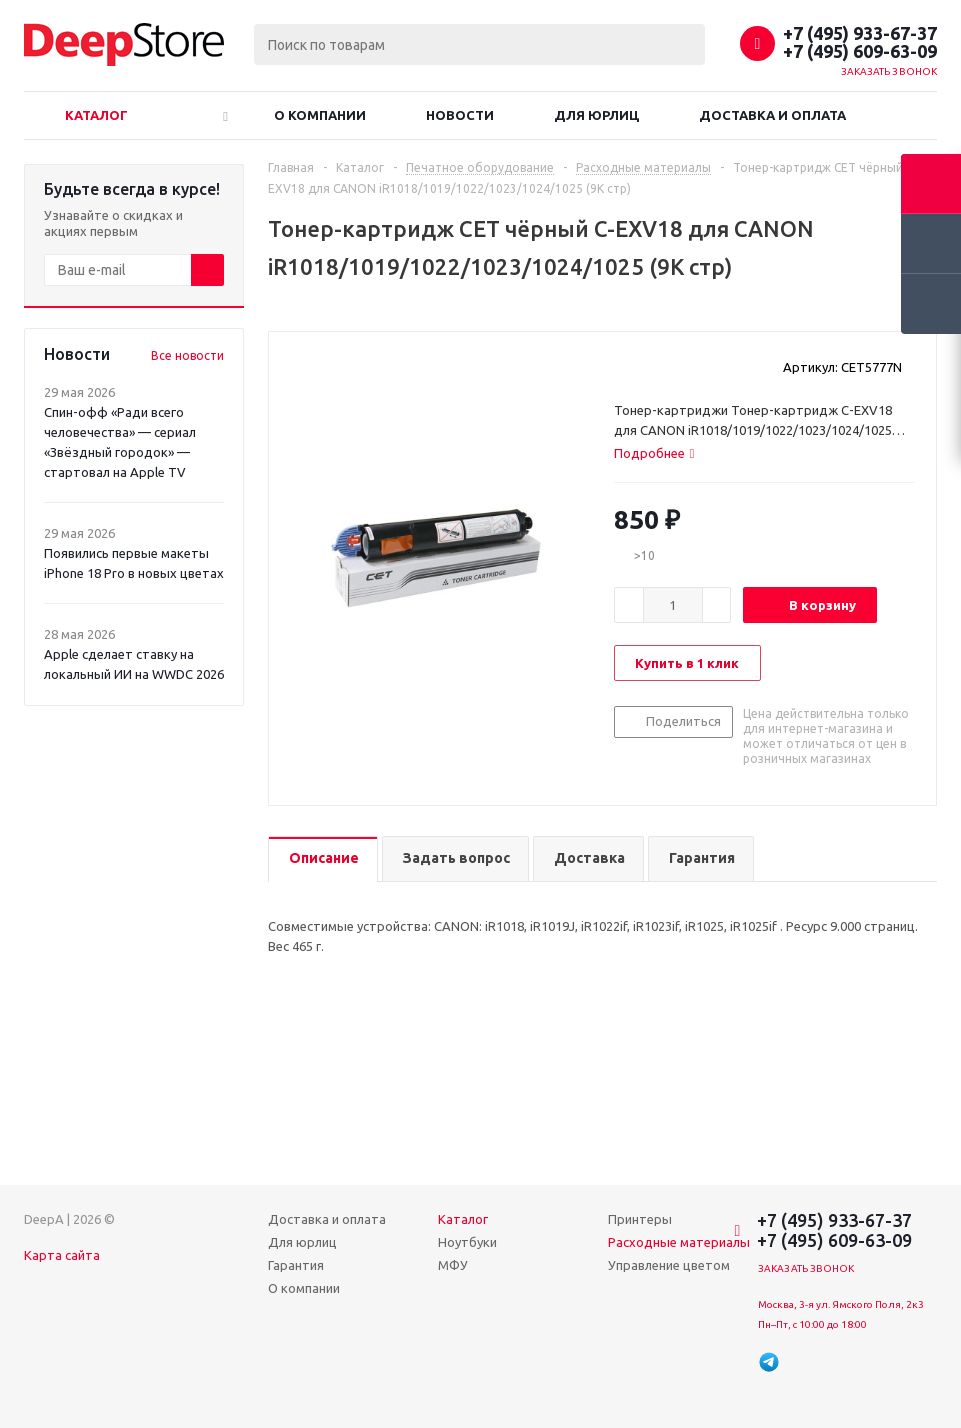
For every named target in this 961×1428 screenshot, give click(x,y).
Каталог (96, 115)
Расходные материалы (679, 1242)
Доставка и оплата (772, 115)
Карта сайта (62, 1255)
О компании (320, 115)
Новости (460, 115)
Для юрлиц (596, 115)
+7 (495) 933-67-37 (860, 33)
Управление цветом (669, 1265)
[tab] (654, 453)
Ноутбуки (467, 1242)
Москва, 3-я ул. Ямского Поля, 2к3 (841, 1304)
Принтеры (640, 1219)
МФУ (453, 1265)
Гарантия (296, 1265)
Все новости (187, 355)
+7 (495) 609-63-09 (860, 51)
